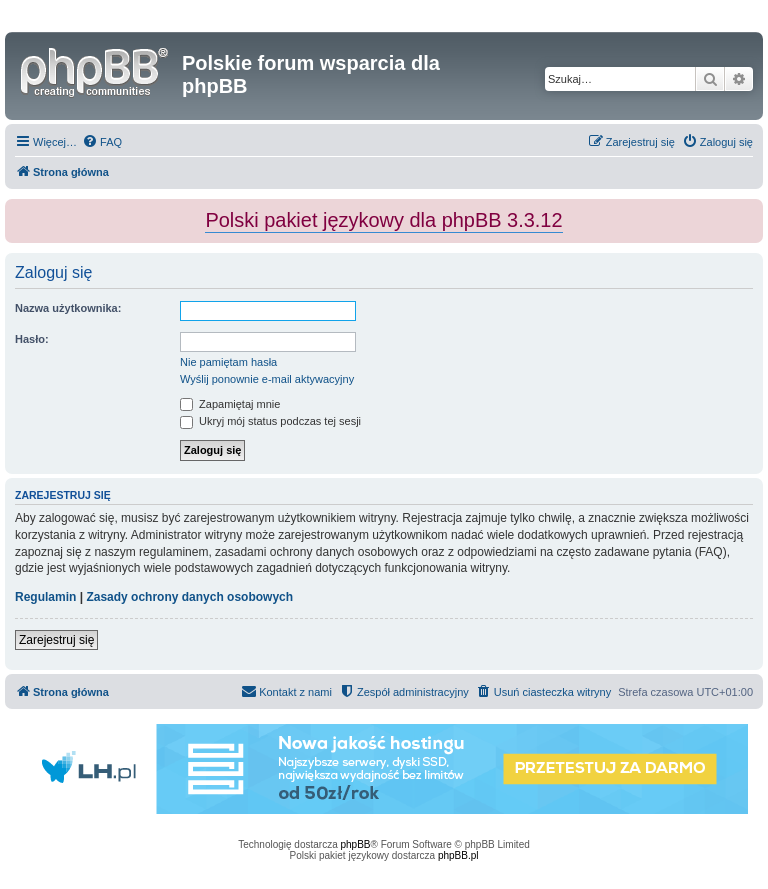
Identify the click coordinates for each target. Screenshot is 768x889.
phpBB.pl (458, 855)
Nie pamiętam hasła (228, 362)
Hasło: (32, 339)
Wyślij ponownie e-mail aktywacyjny (267, 379)
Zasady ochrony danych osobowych (189, 597)
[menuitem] (102, 142)
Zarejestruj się (56, 640)
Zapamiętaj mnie (230, 404)
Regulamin (45, 597)
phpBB (356, 844)
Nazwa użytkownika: (68, 308)
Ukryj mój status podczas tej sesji (270, 421)
